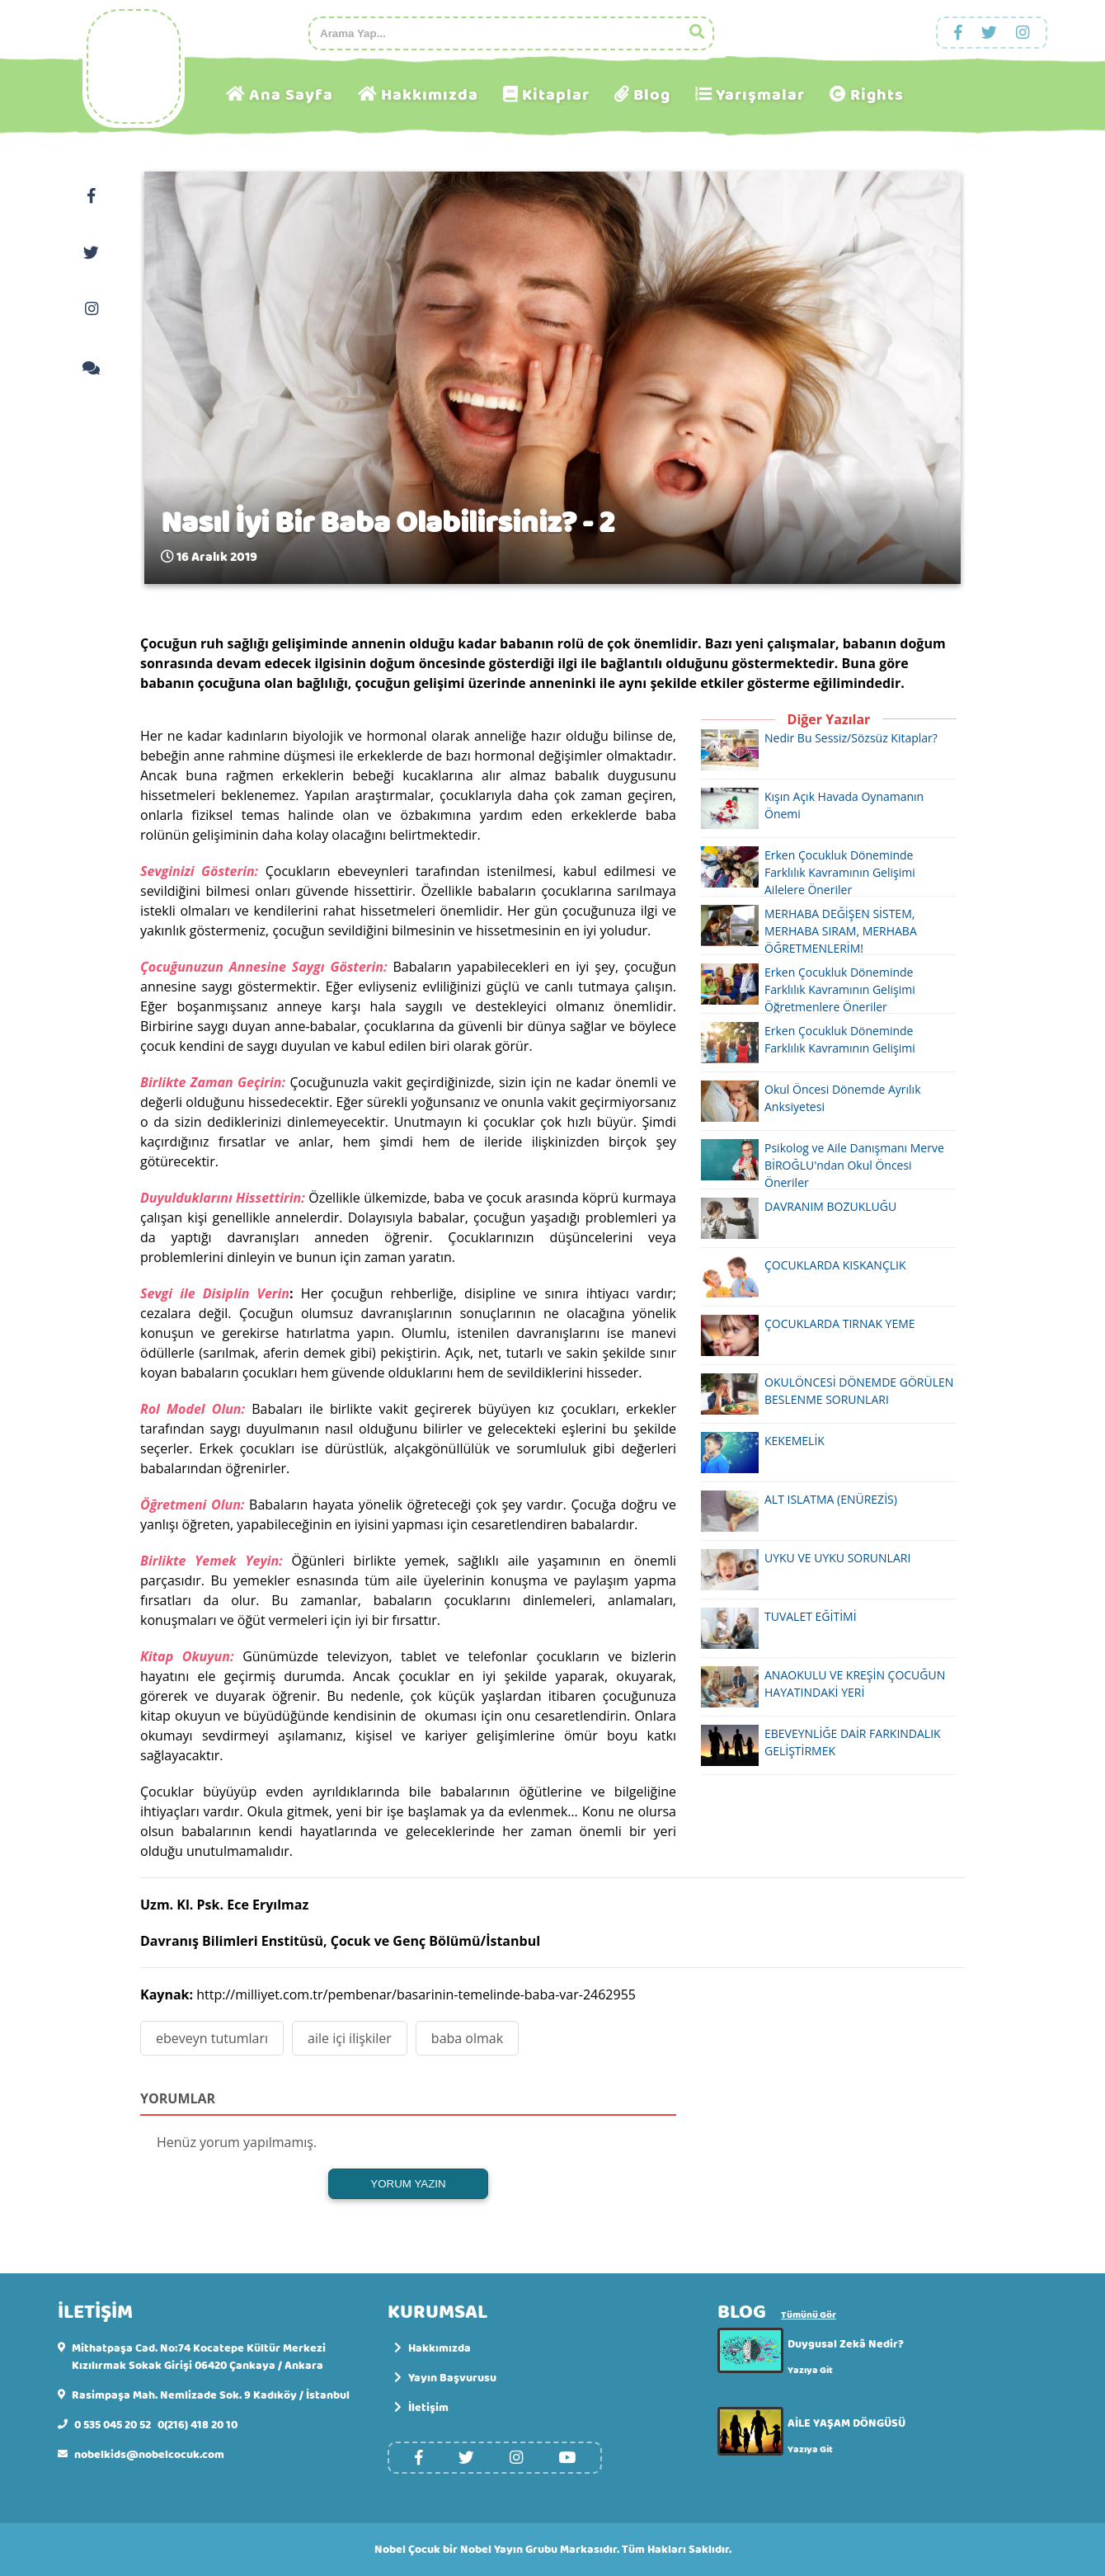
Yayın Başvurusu (445, 2378)
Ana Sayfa (291, 95)
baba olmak (467, 2038)
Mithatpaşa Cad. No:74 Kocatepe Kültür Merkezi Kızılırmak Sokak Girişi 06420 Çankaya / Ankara (199, 2357)
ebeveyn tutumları (212, 2038)
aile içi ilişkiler (350, 2038)
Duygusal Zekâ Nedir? (846, 2344)
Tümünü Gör (808, 2316)
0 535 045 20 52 (112, 2425)
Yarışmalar (760, 95)
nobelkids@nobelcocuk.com (149, 2455)
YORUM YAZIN (407, 2184)
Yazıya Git (810, 2370)
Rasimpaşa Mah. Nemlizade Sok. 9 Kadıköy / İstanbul (211, 2395)
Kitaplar (556, 95)
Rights (877, 95)
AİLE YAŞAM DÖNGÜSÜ (846, 2423)
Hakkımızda (429, 95)
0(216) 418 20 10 (197, 2425)
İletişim (421, 2408)
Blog (651, 95)
